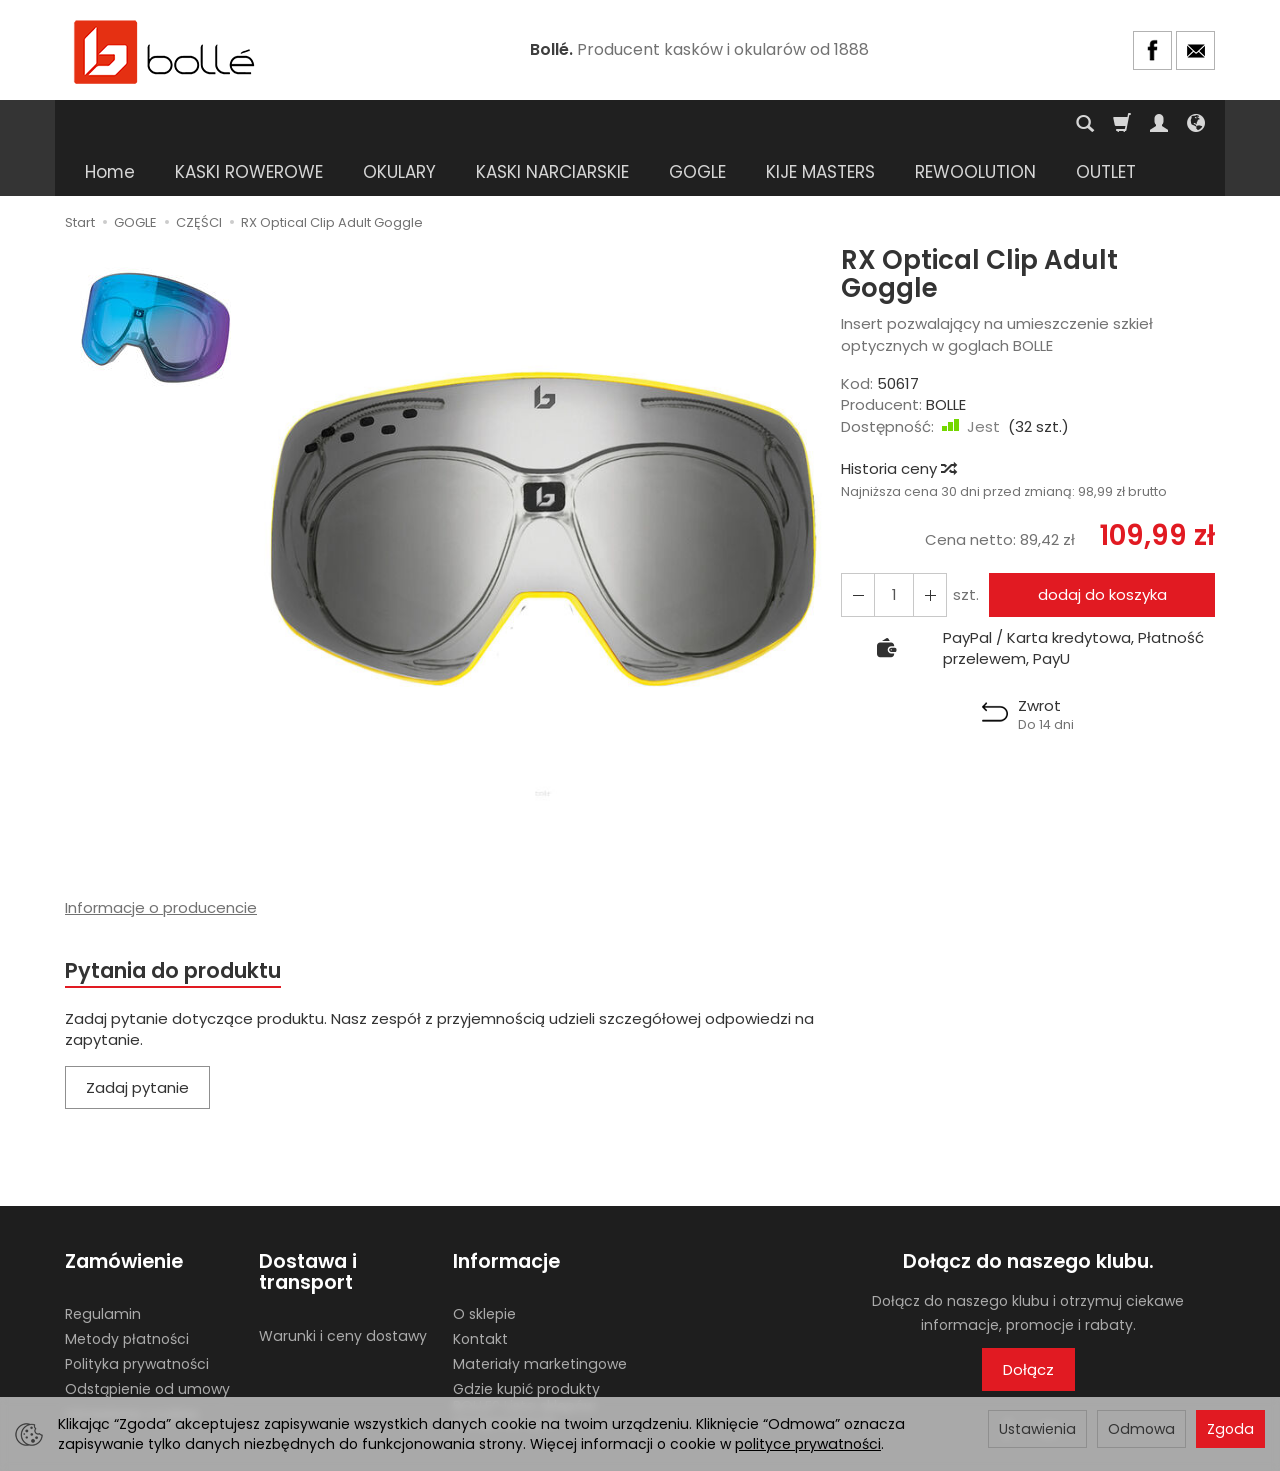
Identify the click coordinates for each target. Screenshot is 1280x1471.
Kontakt (480, 1291)
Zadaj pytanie (137, 1039)
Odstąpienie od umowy (147, 1341)
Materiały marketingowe (540, 1316)
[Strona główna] (165, 50)
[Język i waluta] (1196, 124)
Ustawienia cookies (132, 1365)
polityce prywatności (808, 1444)
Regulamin (103, 1266)
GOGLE (697, 124)
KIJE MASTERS (820, 124)
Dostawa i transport (308, 1224)
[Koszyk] (1122, 124)
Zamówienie (124, 1213)
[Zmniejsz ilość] (930, 546)
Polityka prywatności (137, 1316)
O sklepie (484, 1266)
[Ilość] (894, 546)
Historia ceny (898, 420)
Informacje (506, 1213)
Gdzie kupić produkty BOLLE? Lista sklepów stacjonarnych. (526, 1358)
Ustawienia (1037, 1429)
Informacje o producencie (161, 859)
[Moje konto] (1159, 124)
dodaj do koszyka (1102, 546)
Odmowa (1141, 1429)
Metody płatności (127, 1291)
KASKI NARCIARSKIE (552, 124)
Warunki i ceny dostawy (343, 1288)
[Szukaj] (1085, 124)
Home (110, 124)
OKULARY (399, 124)
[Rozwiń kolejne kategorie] (926, 124)
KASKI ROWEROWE (249, 124)
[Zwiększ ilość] (858, 546)
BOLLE (946, 356)
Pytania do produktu (173, 922)
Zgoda (1230, 1429)
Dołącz (1028, 1321)
